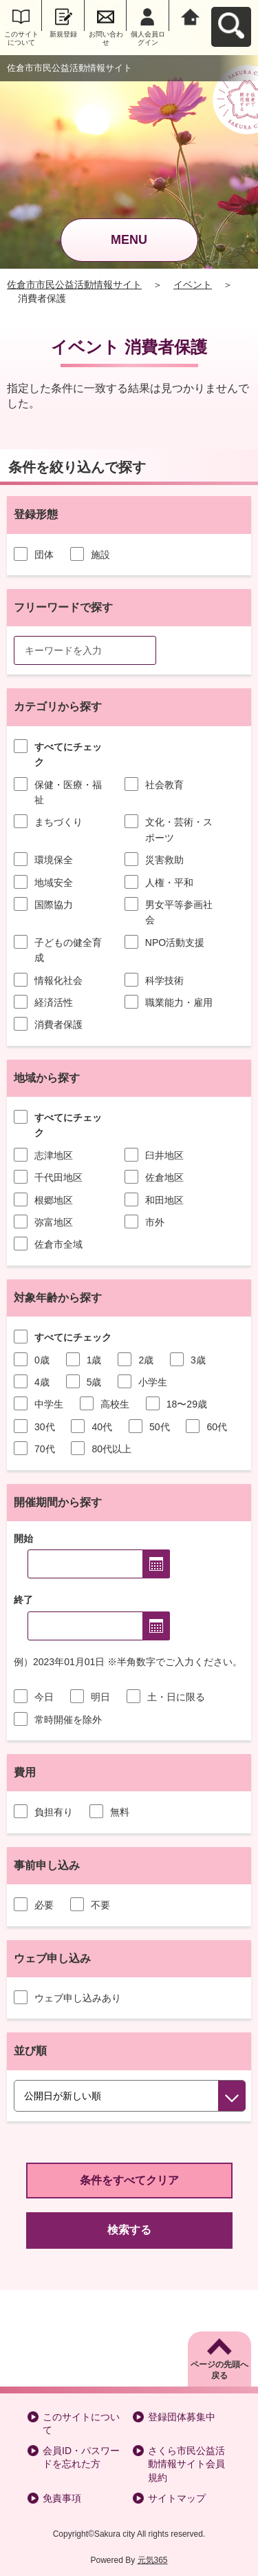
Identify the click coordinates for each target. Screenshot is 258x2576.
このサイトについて (21, 38)
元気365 (153, 2560)
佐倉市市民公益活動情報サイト (74, 284)
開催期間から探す (58, 1502)
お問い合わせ (106, 38)
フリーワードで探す (63, 607)
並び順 (30, 2051)
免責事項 (62, 2498)
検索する (129, 2230)
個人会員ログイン (148, 38)
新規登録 (63, 34)
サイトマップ (177, 2498)
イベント (192, 284)
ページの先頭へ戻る (219, 2370)
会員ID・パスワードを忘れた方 (81, 2457)
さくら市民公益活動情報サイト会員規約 (186, 2464)
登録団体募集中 (181, 2416)
